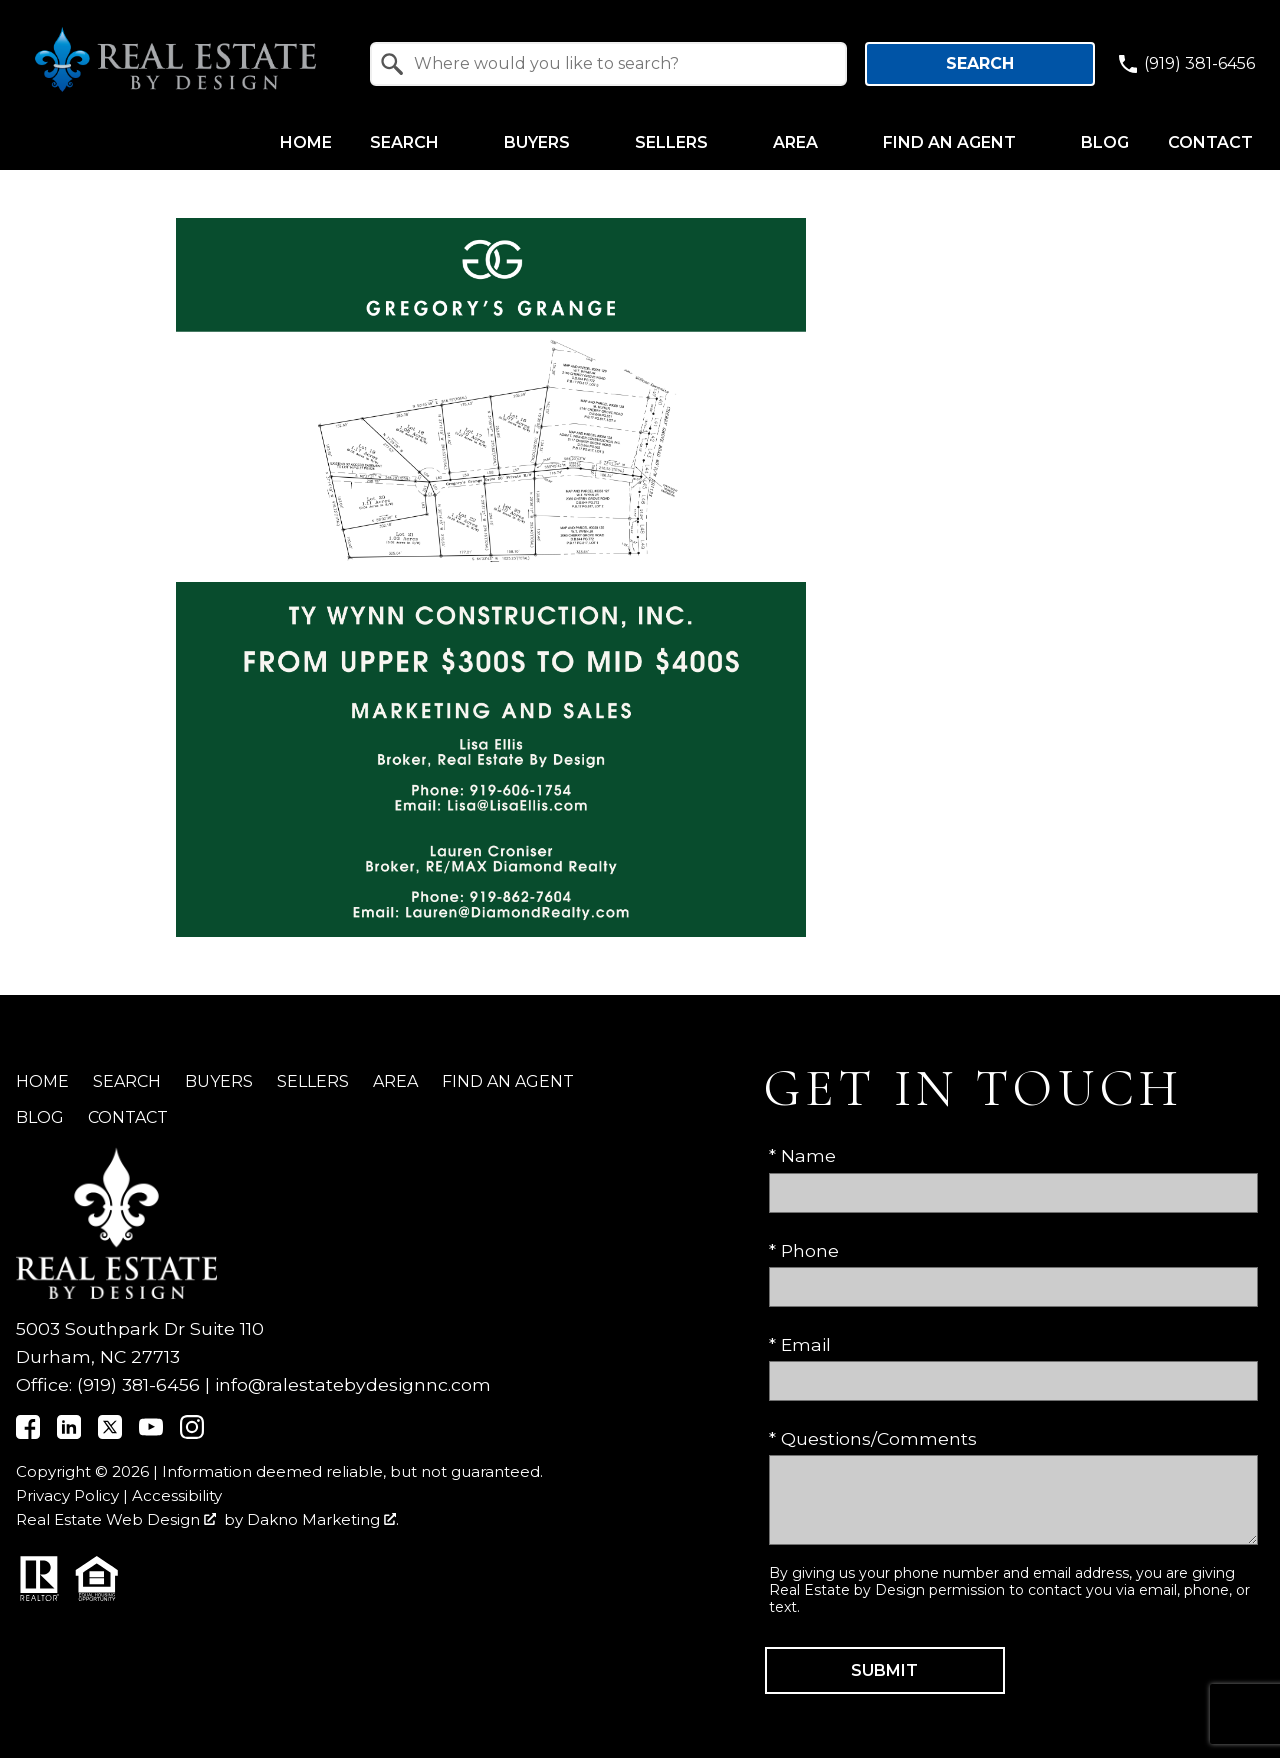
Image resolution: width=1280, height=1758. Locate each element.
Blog (1105, 143)
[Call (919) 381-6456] (1185, 64)
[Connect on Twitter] (110, 1432)
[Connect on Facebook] (28, 1432)
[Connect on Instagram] (192, 1432)
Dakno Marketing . (323, 1519)
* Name (802, 1155)
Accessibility (177, 1495)
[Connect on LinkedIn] (69, 1432)
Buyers (219, 1081)
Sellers (313, 1081)
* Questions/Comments (873, 1438)
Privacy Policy (67, 1495)
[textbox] (621, 64)
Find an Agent (508, 1081)
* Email (800, 1344)
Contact (1210, 143)
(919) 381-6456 (138, 1384)
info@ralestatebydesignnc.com (353, 1384)
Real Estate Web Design (116, 1519)
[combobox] (609, 64)
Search (980, 63)
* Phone (804, 1250)
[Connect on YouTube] (151, 1432)
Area (395, 1081)
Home (306, 143)
